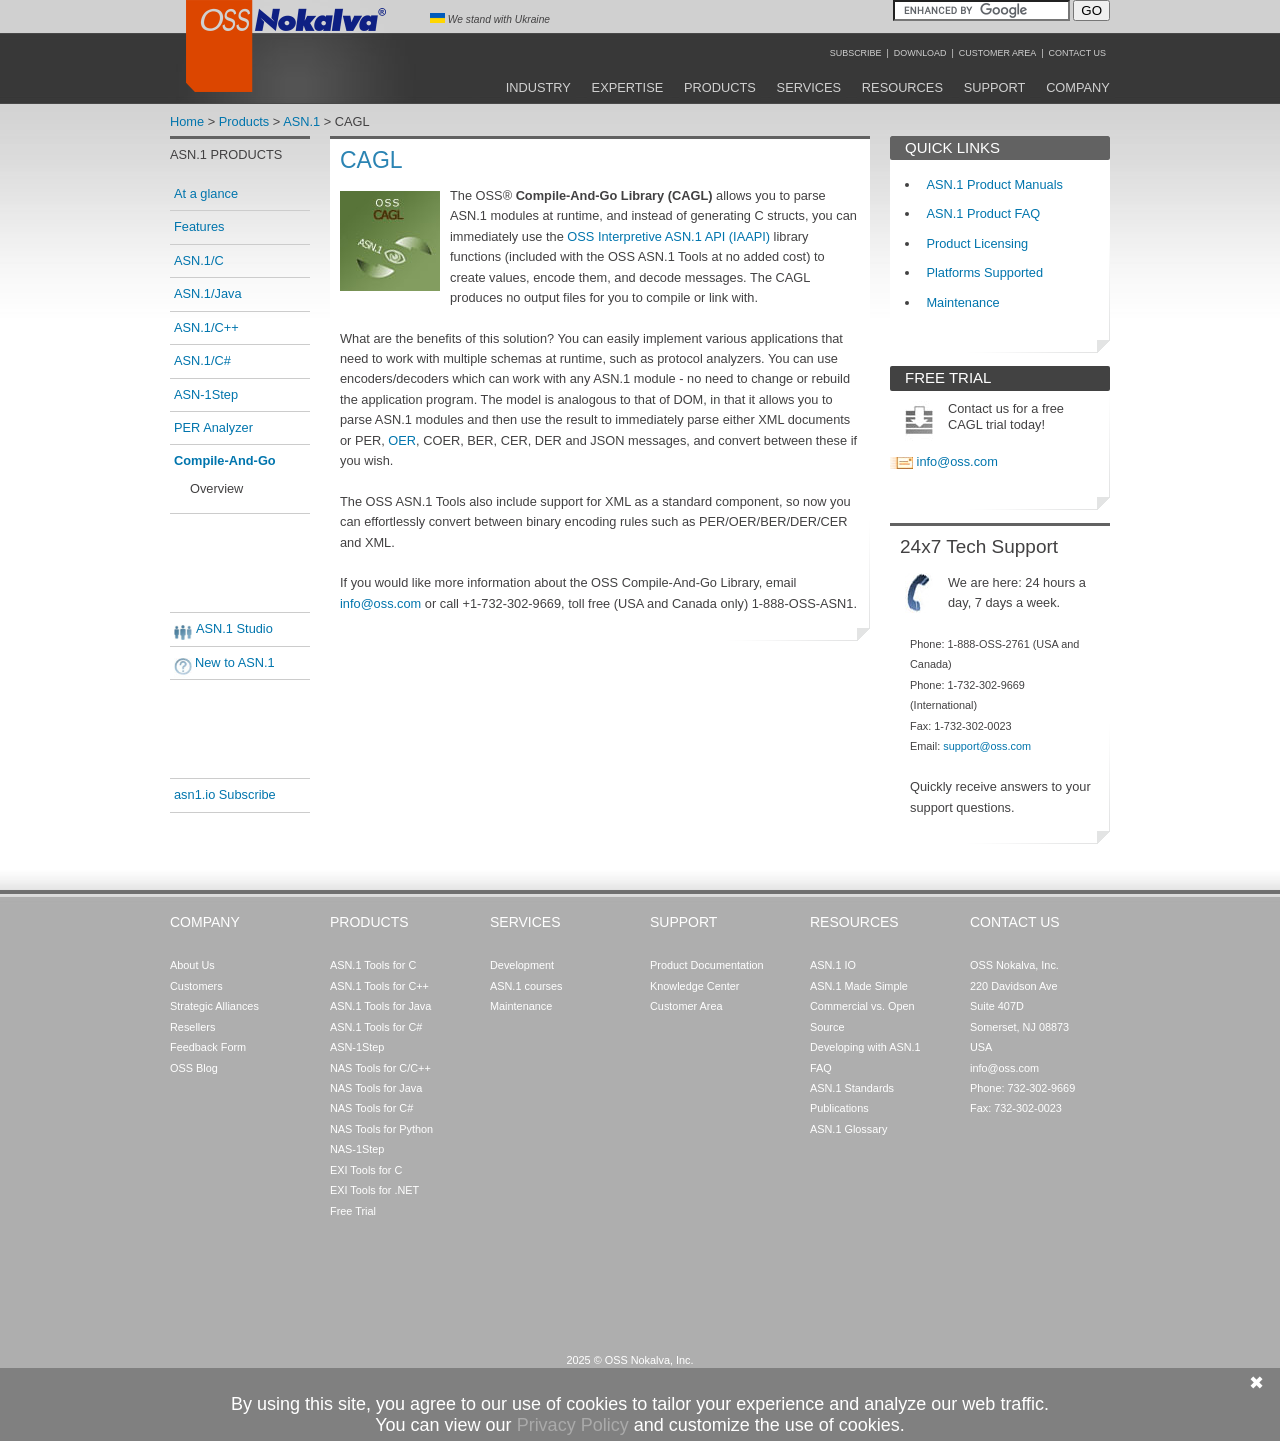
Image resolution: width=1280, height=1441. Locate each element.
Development (522, 965)
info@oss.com (382, 603)
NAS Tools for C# (371, 1108)
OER (402, 440)
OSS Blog (194, 1068)
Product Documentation (707, 965)
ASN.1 (301, 121)
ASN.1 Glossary (848, 1129)
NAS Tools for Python (381, 1129)
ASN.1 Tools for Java (380, 1006)
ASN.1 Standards (852, 1088)
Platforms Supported (984, 272)
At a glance (206, 193)
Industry (538, 87)
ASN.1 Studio (234, 628)
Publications (839, 1108)
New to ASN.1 (235, 662)
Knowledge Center (694, 986)
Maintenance (962, 302)
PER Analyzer (213, 427)
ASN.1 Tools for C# (376, 1027)
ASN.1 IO (833, 965)
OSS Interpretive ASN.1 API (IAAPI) (668, 236)
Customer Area (997, 53)
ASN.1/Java (208, 293)
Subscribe (856, 53)
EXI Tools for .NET (374, 1190)
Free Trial (353, 1211)
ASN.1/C (199, 260)
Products (720, 87)
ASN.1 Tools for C (373, 965)
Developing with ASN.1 (865, 1047)
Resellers (192, 1027)
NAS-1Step (357, 1149)
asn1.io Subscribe (225, 794)
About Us (192, 965)
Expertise (628, 87)
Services (809, 87)
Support (995, 87)
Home (187, 121)
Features (199, 226)
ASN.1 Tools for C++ (379, 986)
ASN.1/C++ (206, 327)
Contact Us (1077, 53)
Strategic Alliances (214, 1006)
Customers (196, 986)
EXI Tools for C (366, 1170)
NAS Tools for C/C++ (380, 1068)
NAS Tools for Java (376, 1088)
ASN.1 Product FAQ (983, 213)
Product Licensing (977, 243)
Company (1078, 87)
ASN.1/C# (202, 360)
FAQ (821, 1068)
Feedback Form (208, 1047)
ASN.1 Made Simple (859, 986)
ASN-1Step (206, 394)
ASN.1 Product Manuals (994, 184)
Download (920, 53)
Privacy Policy (573, 1425)
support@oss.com (987, 746)
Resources (902, 87)
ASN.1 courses (526, 986)
